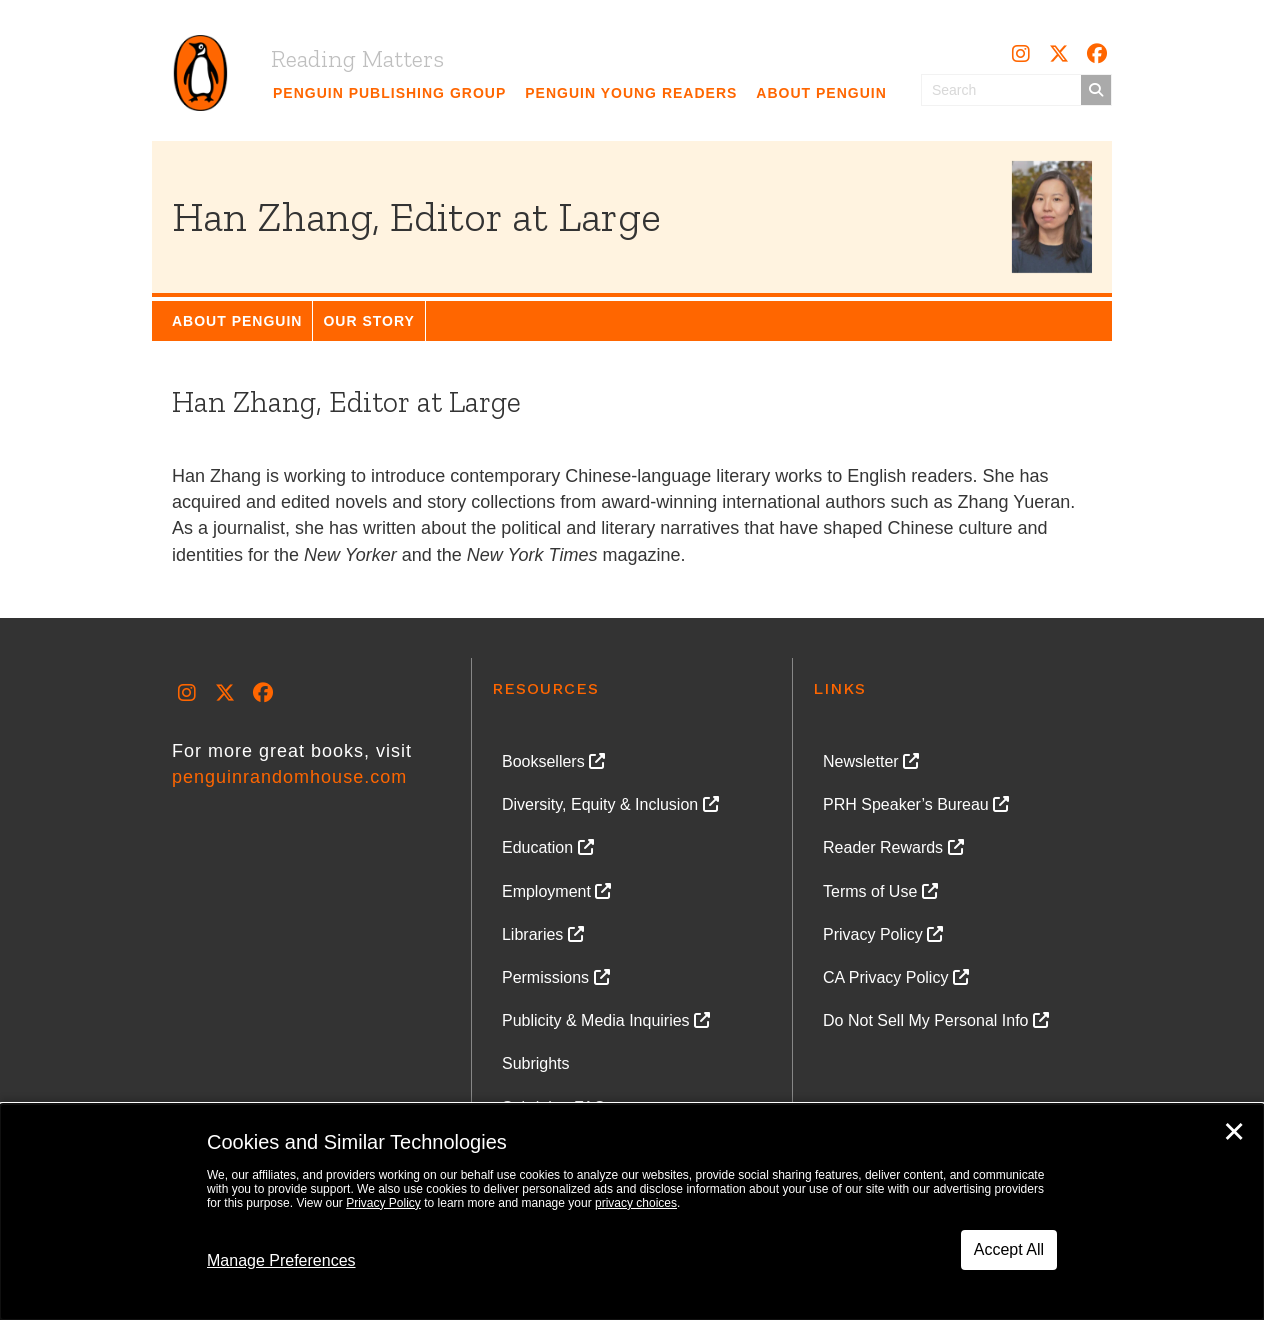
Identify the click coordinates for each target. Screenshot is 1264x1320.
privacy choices (636, 1203)
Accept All (1009, 1249)
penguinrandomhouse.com (289, 777)
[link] (390, 93)
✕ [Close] (1234, 1132)
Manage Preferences (281, 1260)
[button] (1021, 54)
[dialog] (632, 1212)
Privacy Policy (383, 1203)
